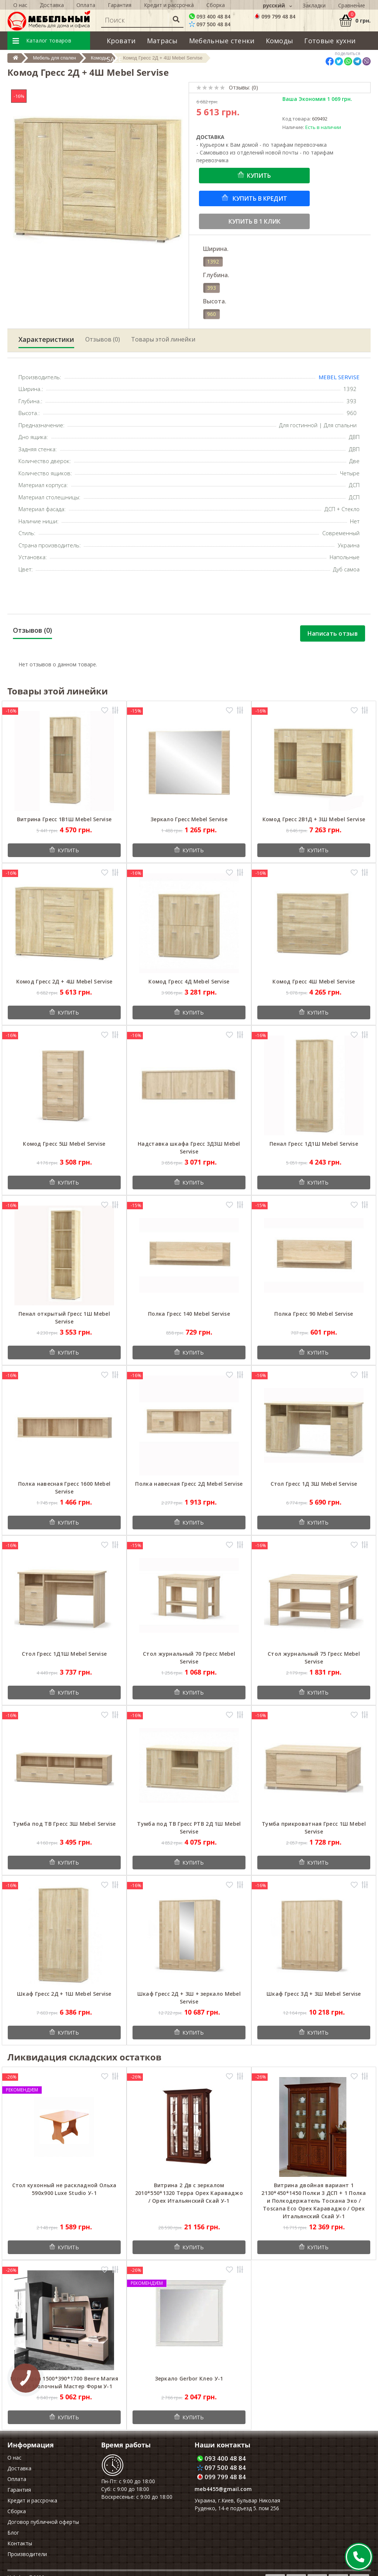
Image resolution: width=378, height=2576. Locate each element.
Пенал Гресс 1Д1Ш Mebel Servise (313, 1143)
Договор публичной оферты (43, 2521)
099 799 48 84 (274, 16)
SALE (114, 59)
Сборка (16, 2511)
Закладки (314, 5)
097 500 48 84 (209, 24)
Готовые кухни (329, 40)
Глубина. (216, 275)
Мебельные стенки (222, 40)
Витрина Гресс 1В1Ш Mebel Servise (64, 819)
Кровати (121, 40)
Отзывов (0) (102, 339)
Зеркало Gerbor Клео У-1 (189, 2378)
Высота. (214, 301)
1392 (213, 261)
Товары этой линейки (163, 339)
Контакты (19, 2543)
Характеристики (46, 339)
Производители (27, 2554)
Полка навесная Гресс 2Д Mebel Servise (189, 1483)
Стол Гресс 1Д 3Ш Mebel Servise (314, 1483)
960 (211, 313)
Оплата (16, 2478)
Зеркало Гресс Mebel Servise (189, 819)
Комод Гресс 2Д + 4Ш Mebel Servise (64, 981)
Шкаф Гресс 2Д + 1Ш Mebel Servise (64, 1993)
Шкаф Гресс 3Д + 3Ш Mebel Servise (314, 1993)
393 (211, 287)
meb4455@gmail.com (223, 2488)
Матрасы (162, 40)
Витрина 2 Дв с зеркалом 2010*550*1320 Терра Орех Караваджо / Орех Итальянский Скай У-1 (189, 2193)
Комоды (279, 40)
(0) (255, 87)
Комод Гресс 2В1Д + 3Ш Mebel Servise (313, 819)
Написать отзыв (332, 633)
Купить (259, 175)
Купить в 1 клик (254, 221)
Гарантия (19, 2489)
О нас (14, 2457)
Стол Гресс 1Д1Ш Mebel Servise (64, 1653)
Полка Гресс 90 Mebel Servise (313, 1313)
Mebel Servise (339, 377)
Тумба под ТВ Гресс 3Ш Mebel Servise (64, 1823)
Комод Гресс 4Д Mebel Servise (188, 981)
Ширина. (215, 249)
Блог (13, 2532)
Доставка (19, 2468)
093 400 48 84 (209, 16)
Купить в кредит (259, 198)
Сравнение (351, 5)
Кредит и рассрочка (32, 2500)
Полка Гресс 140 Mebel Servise (189, 1313)
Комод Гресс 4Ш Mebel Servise (313, 981)
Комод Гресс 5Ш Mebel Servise (64, 1143)
